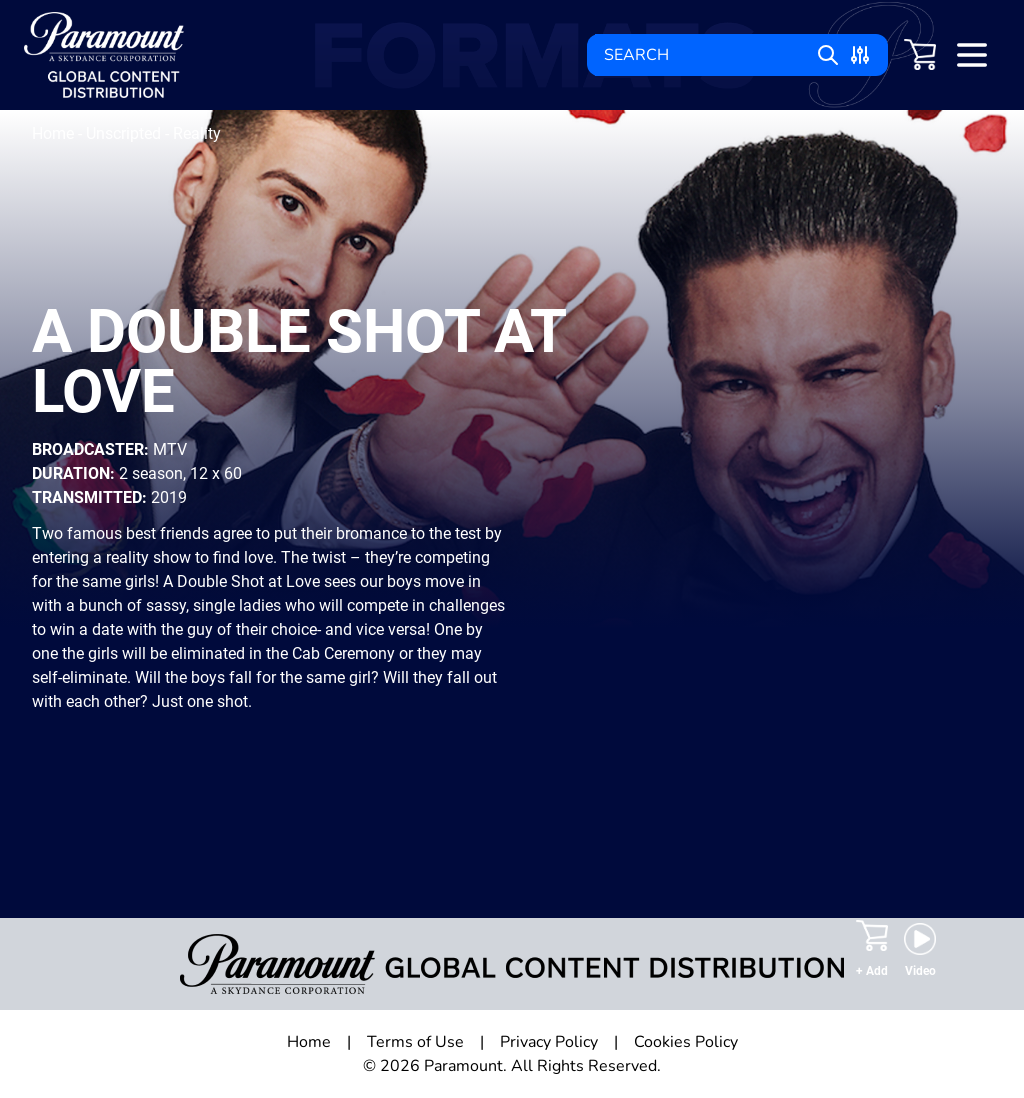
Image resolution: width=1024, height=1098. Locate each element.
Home (55, 133)
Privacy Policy (549, 1042)
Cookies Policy (686, 1042)
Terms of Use (415, 1042)
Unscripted (125, 133)
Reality (197, 133)
